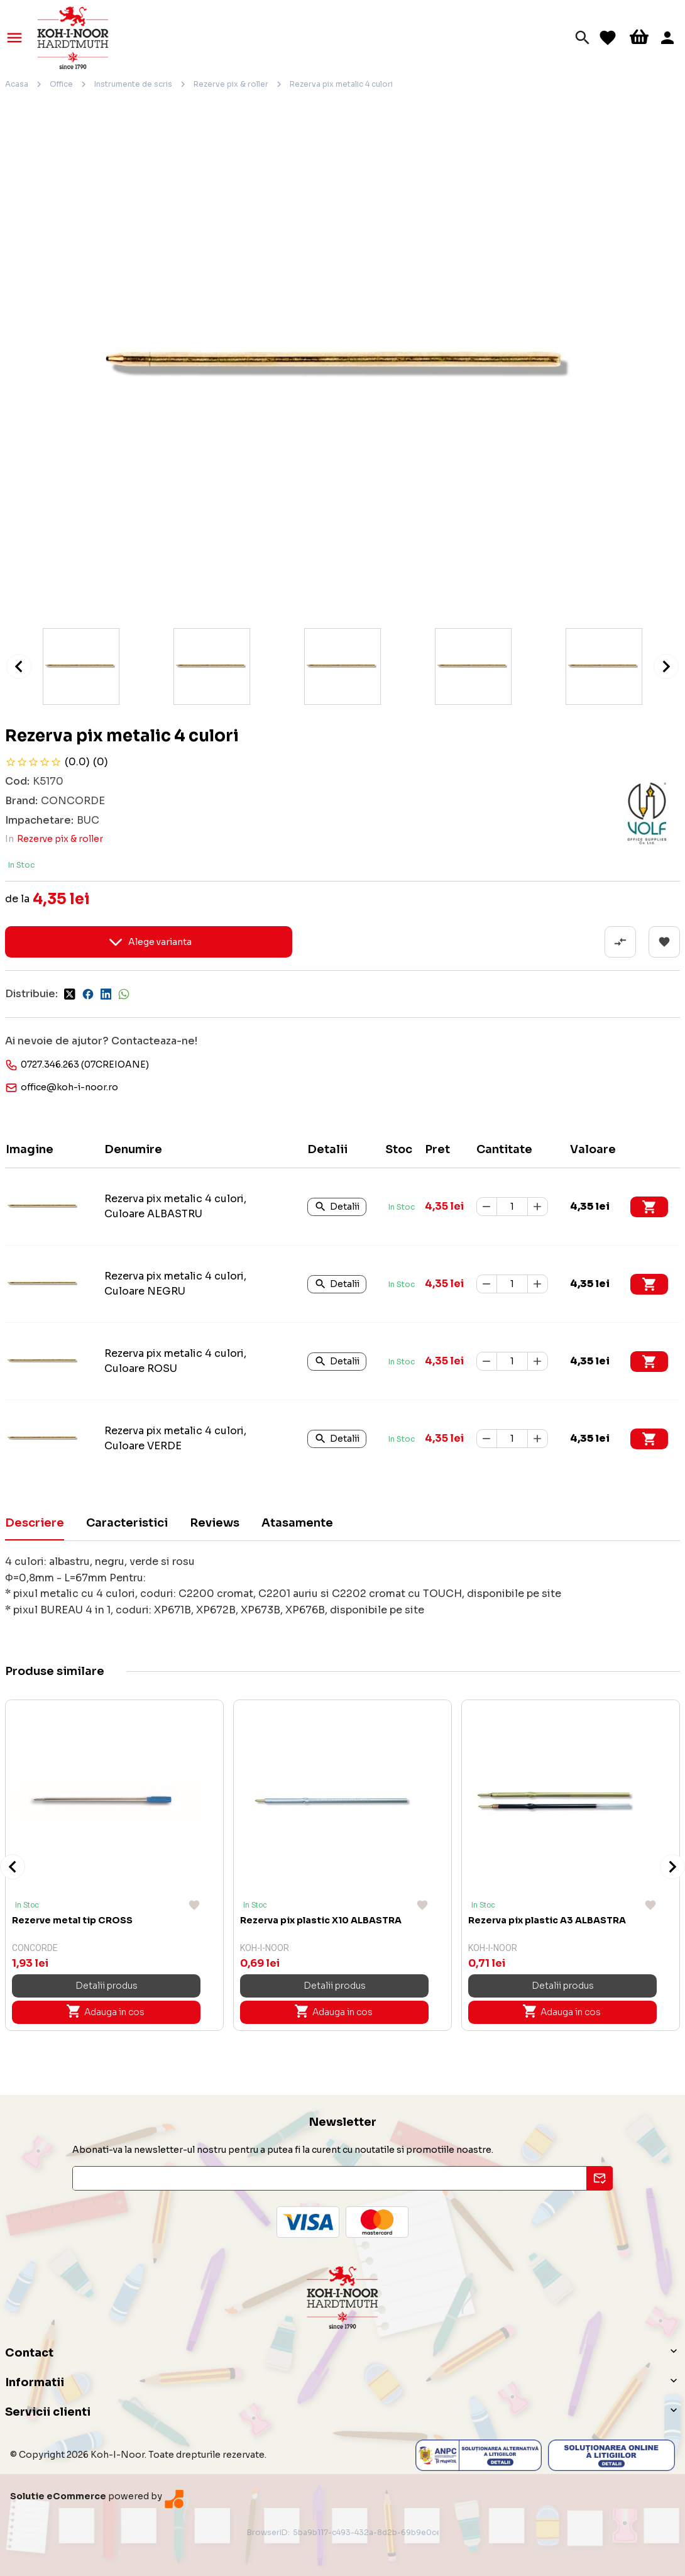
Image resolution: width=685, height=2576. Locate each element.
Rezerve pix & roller (231, 84)
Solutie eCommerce (58, 2496)
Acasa (16, 84)
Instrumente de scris (133, 84)
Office (61, 84)
